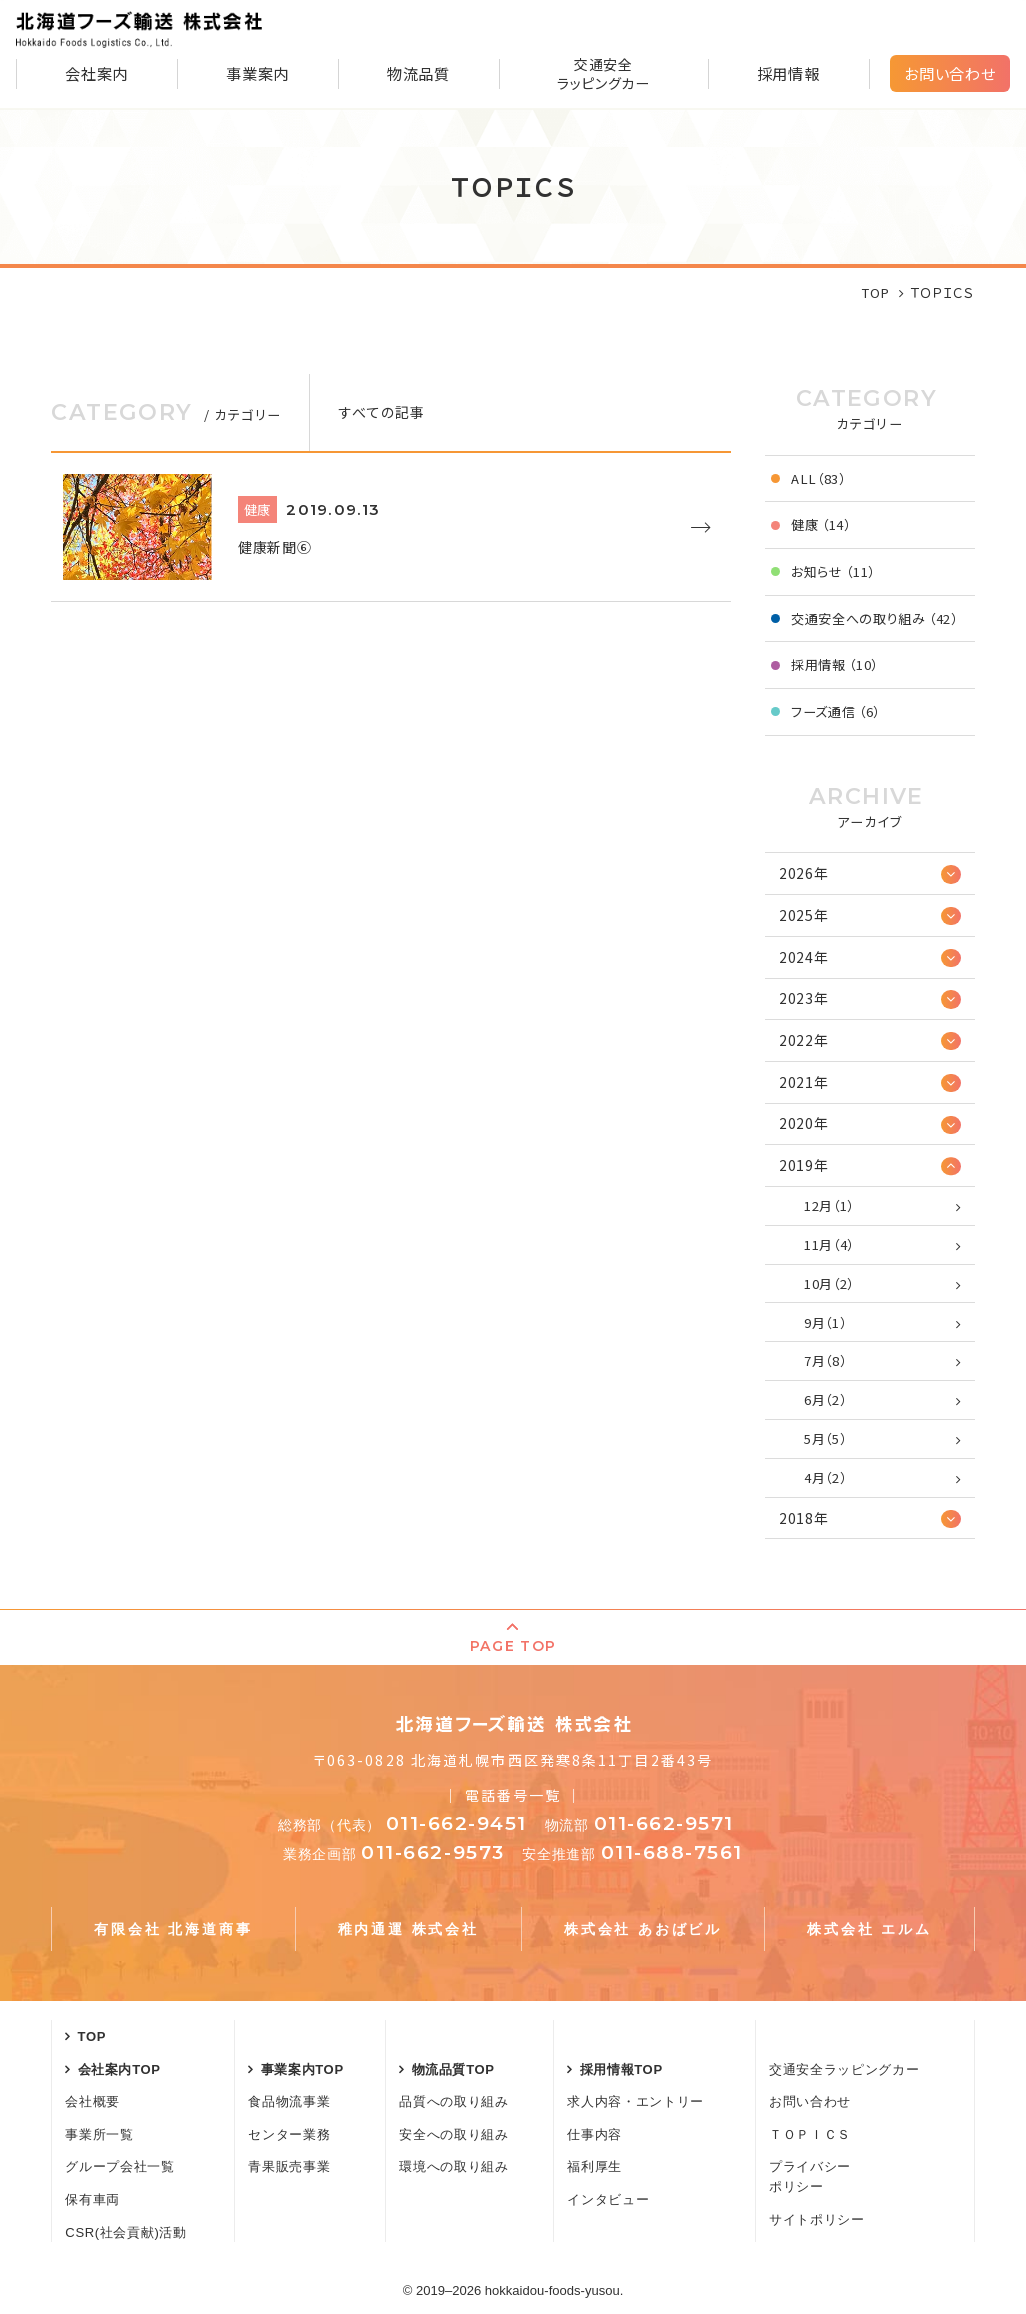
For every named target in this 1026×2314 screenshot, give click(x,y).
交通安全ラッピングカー (844, 2069)
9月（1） (825, 1322)
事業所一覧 (99, 2134)
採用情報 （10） (834, 664)
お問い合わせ (950, 73)
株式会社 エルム (869, 1929)
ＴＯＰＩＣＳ (810, 2134)
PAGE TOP (512, 1646)
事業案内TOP (302, 2069)
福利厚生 (594, 2166)
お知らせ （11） (833, 571)
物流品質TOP (453, 2069)
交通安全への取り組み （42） (874, 618)
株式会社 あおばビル (643, 1929)
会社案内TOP (119, 2069)
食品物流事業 (289, 2101)
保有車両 (92, 2199)
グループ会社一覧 (119, 2166)
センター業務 (289, 2134)
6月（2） (825, 1399)
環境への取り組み (453, 2166)
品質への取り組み (453, 2101)
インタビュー (608, 2199)
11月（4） (829, 1244)
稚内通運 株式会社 (408, 1929)
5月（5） (825, 1438)
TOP (92, 2036)
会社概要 (92, 2101)
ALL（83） (818, 478)
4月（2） (825, 1477)
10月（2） (829, 1283)
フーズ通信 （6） (835, 711)
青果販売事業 (289, 2166)
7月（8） (825, 1360)
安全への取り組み (453, 2134)
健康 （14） (821, 524)
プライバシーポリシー (810, 2176)
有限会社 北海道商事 (173, 1929)
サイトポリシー (817, 2219)
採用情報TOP (621, 2069)
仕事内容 (594, 2134)
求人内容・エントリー (635, 2101)
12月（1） (829, 1205)
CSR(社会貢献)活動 (125, 2232)
